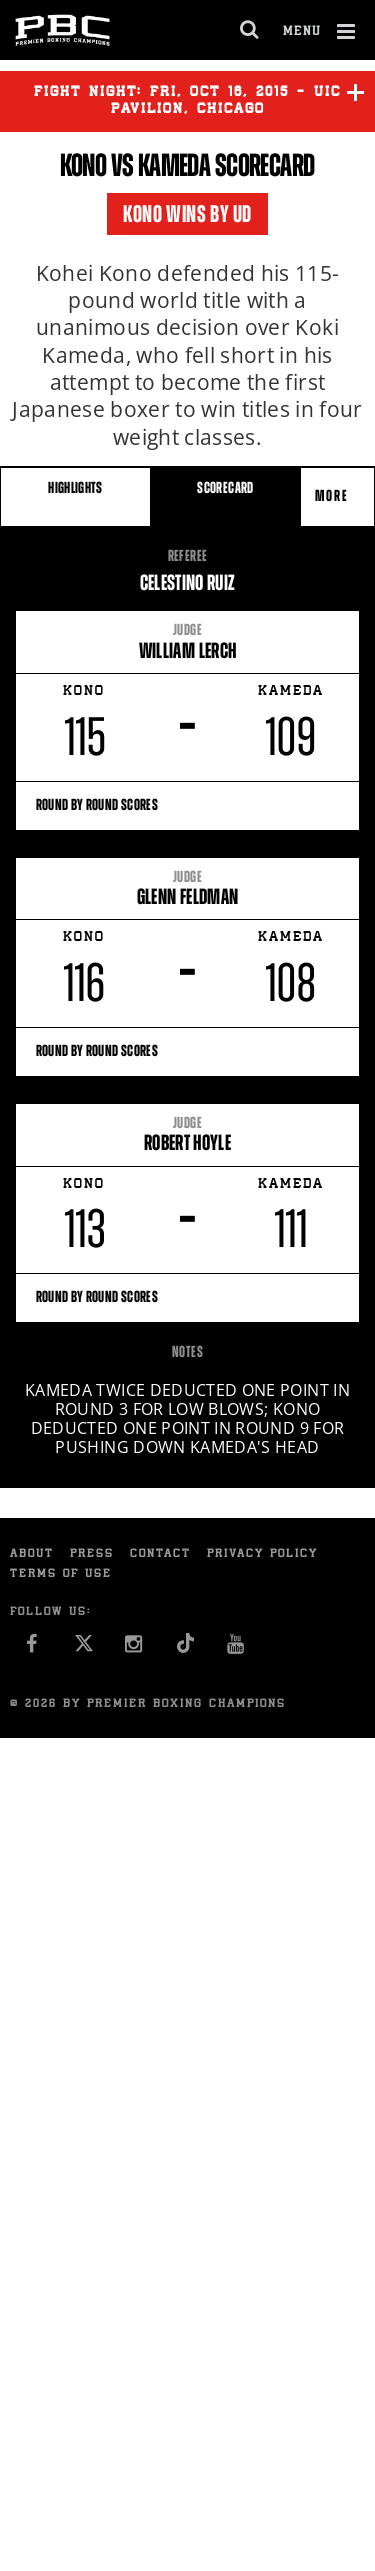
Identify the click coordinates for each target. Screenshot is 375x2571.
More (334, 495)
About (32, 1554)
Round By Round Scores (188, 804)
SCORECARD (225, 487)
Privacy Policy (262, 1554)
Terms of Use (61, 1574)
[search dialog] (250, 30)
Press (92, 1554)
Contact (160, 1554)
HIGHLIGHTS (75, 487)
